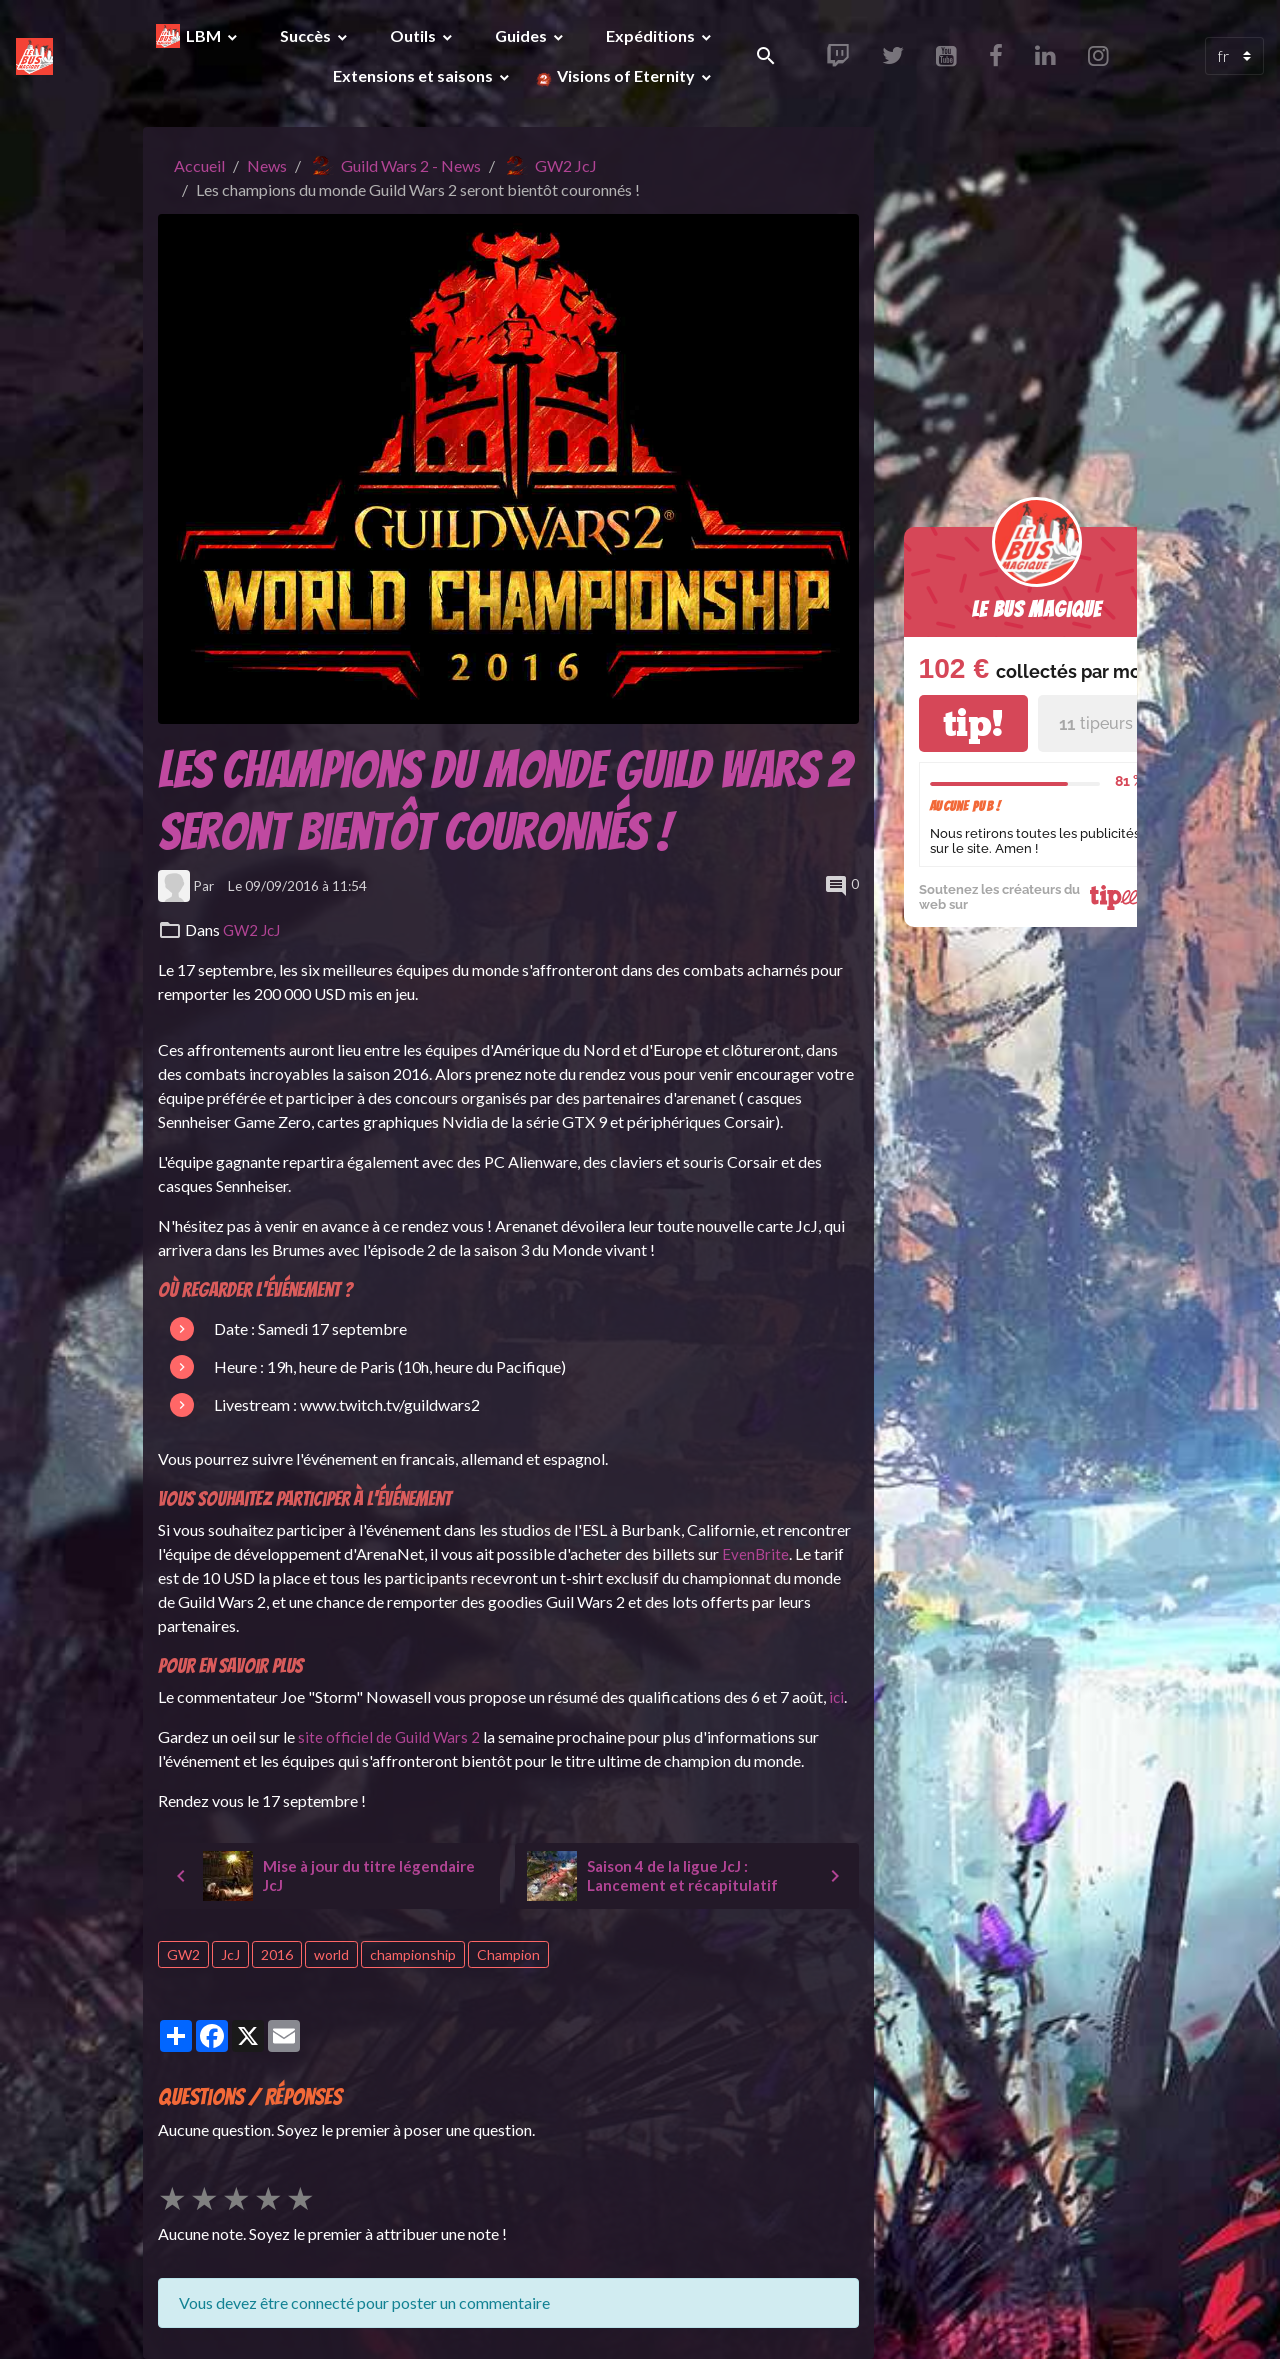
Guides (522, 35)
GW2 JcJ (566, 165)
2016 (277, 1954)
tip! (973, 723)
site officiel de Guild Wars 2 (392, 1736)
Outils (414, 35)
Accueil (199, 165)
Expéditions (652, 35)
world (331, 1954)
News (267, 165)
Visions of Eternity (626, 75)
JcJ (230, 1954)
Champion (508, 1954)
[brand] (34, 55)
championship (413, 1954)
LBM (205, 35)
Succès (307, 35)
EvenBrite (756, 1553)
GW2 (183, 1954)
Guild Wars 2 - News (411, 165)
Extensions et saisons (414, 75)
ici (837, 1696)
